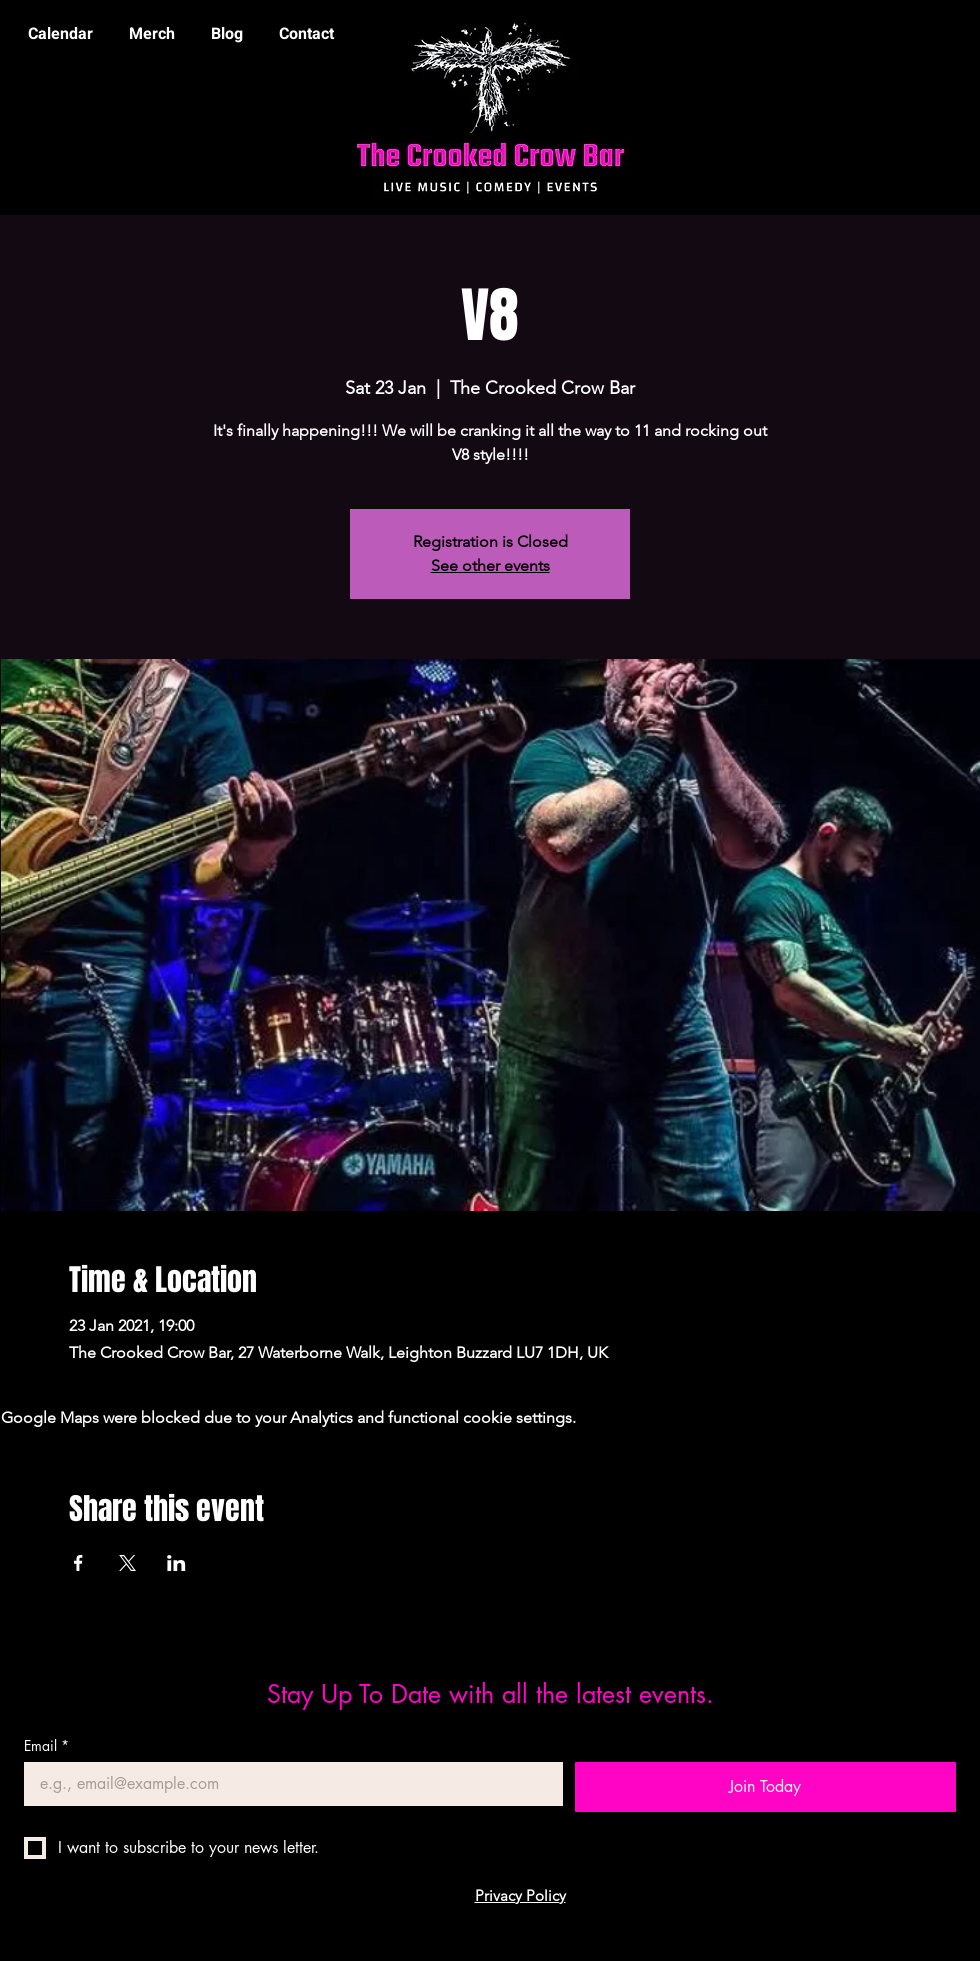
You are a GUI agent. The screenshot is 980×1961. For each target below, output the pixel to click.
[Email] (287, 1784)
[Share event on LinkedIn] (176, 1563)
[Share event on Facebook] (78, 1563)
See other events (490, 565)
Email (46, 1745)
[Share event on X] (127, 1563)
